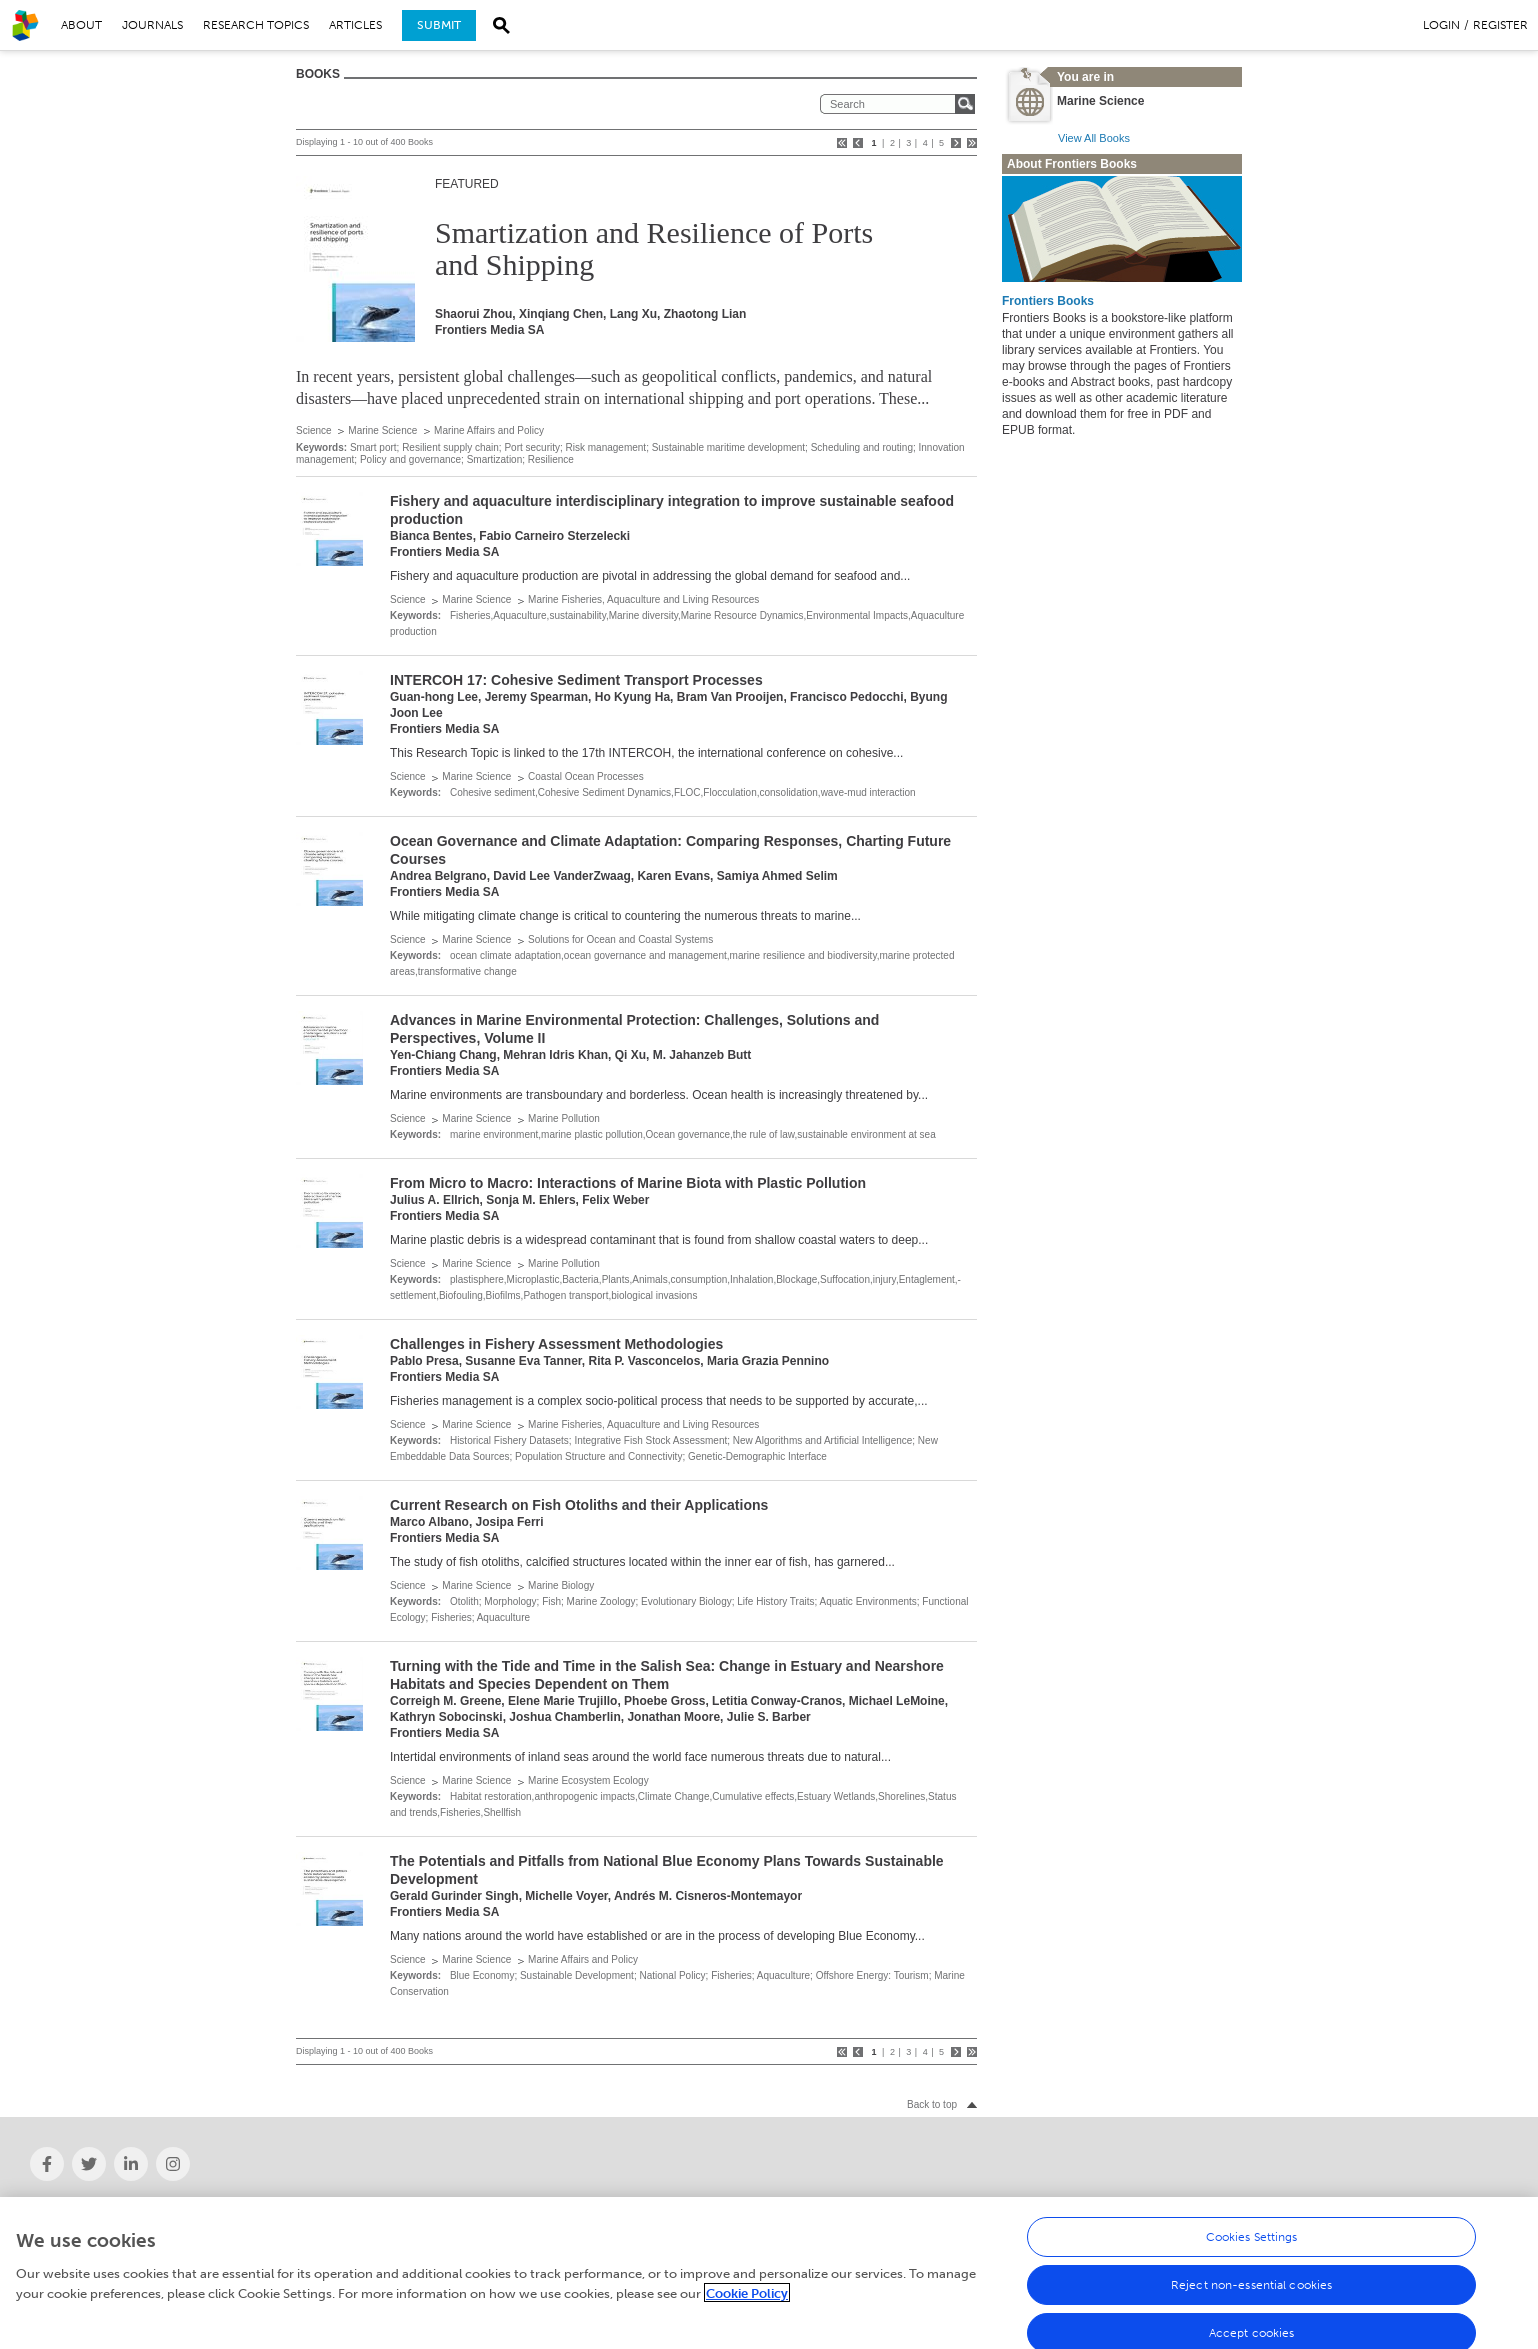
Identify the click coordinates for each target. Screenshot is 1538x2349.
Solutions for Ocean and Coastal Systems (620, 939)
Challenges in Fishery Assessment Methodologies (556, 1344)
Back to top (932, 2104)
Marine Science (382, 430)
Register (1500, 25)
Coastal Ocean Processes (586, 776)
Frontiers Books (1048, 301)
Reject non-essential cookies (1251, 2294)
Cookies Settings (1252, 2246)
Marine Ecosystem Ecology (588, 1780)
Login (1441, 25)
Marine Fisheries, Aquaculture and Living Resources (643, 599)
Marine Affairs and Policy (489, 430)
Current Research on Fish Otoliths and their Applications (579, 1505)
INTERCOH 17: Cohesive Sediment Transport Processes (576, 680)
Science (314, 430)
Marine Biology (561, 1585)
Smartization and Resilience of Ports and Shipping (654, 248)
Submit (439, 25)
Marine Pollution (564, 1118)
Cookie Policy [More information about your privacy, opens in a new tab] (747, 2301)
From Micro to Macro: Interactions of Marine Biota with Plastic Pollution (628, 1183)
